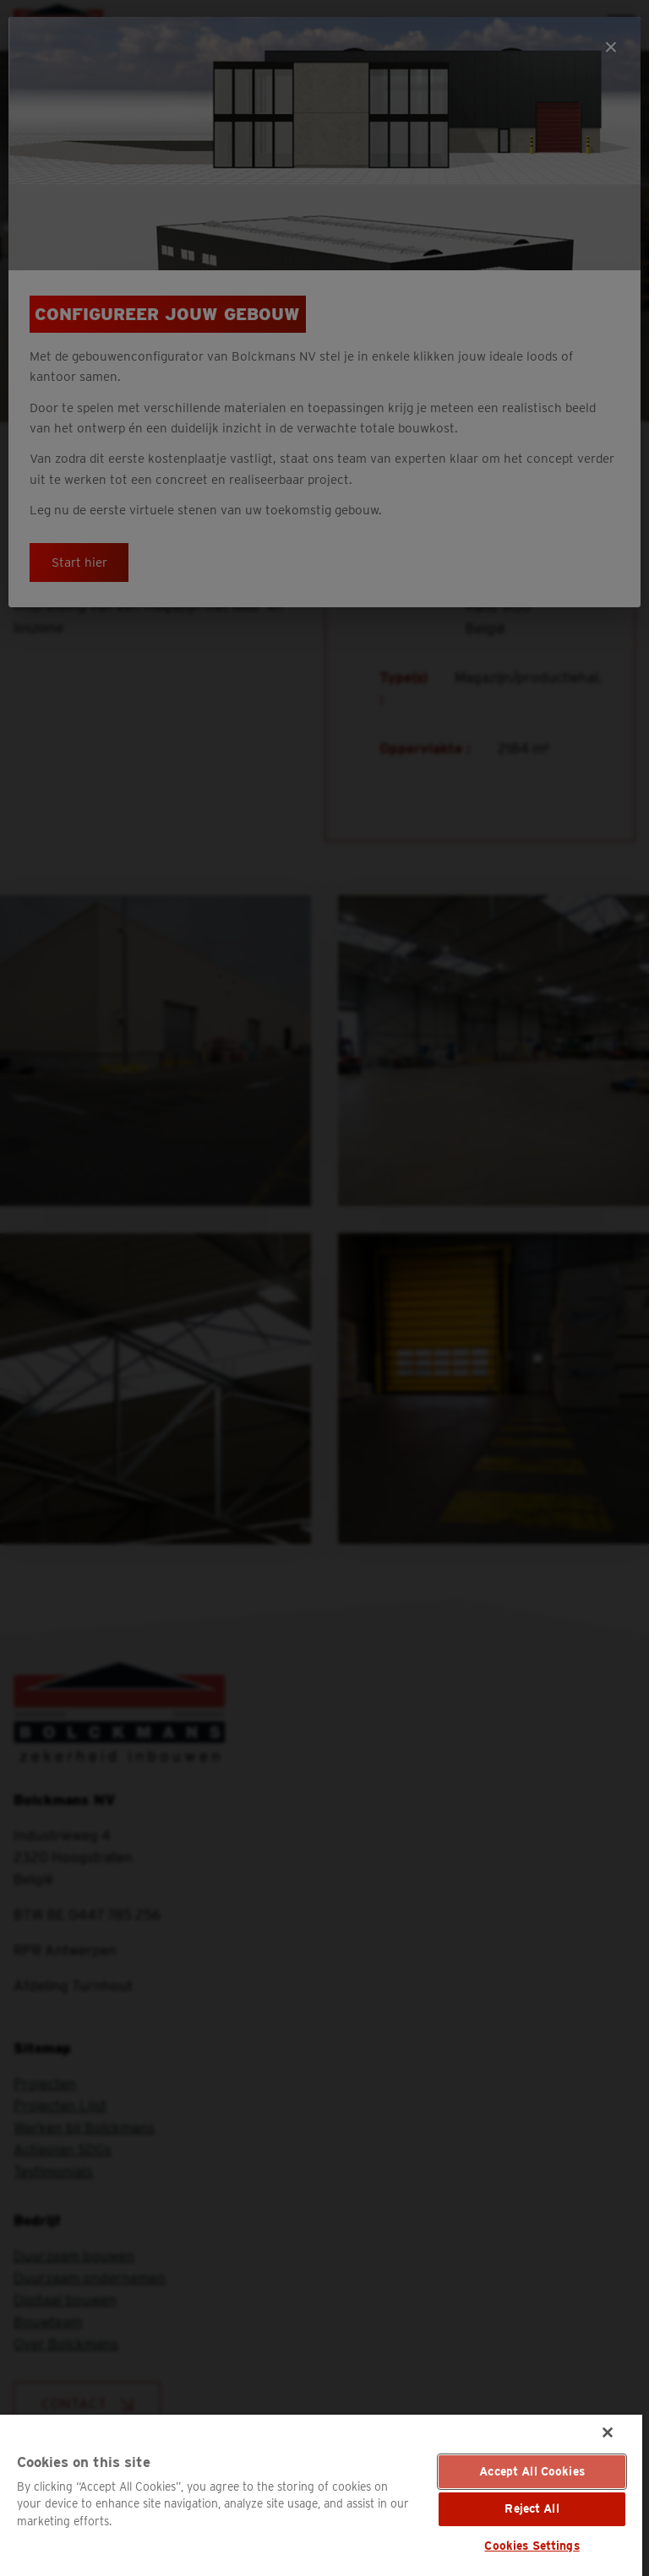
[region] (321, 2495)
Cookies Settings (531, 2545)
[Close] (608, 2432)
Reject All (531, 2508)
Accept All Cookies (532, 2471)
